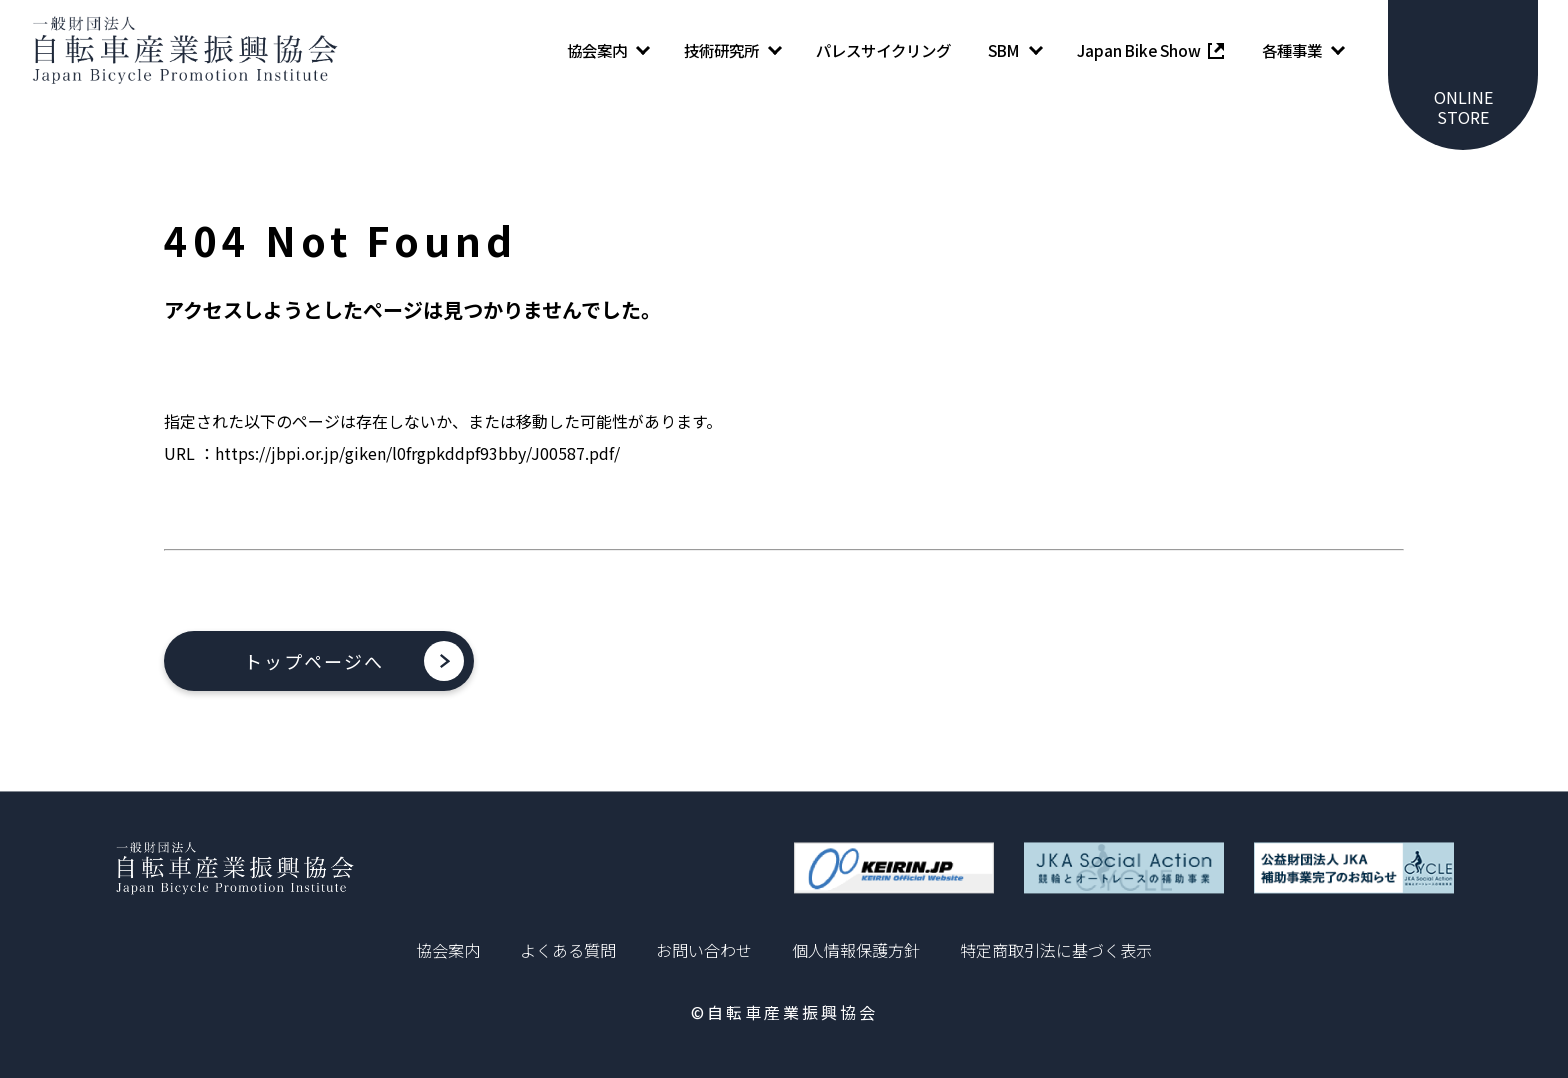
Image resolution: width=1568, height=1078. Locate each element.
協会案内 (448, 950)
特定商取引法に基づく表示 (1056, 950)
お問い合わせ (704, 950)
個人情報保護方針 (856, 950)
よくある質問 (568, 950)
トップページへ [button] (314, 661)
